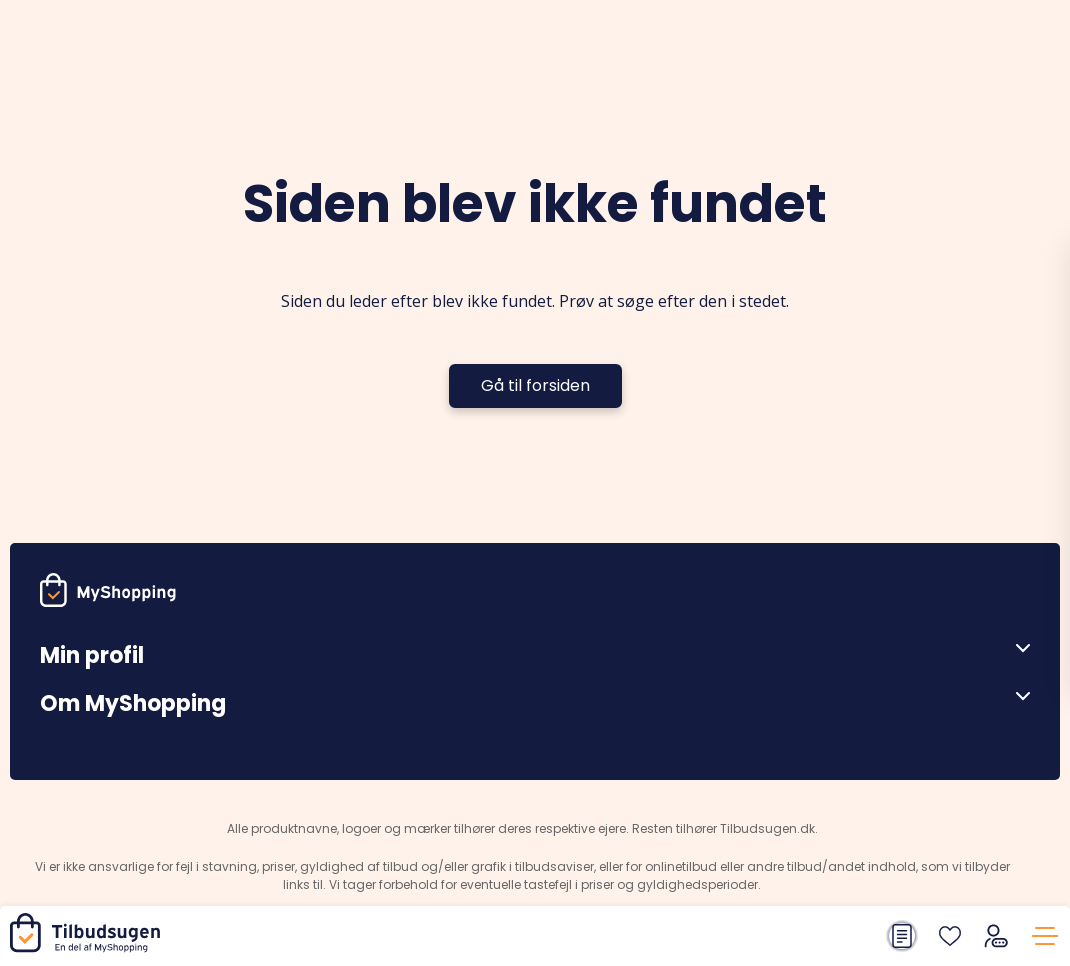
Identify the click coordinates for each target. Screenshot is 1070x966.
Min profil (92, 655)
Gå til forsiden (535, 385)
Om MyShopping (133, 703)
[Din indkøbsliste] (902, 936)
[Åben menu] (1015, 648)
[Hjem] (89, 947)
